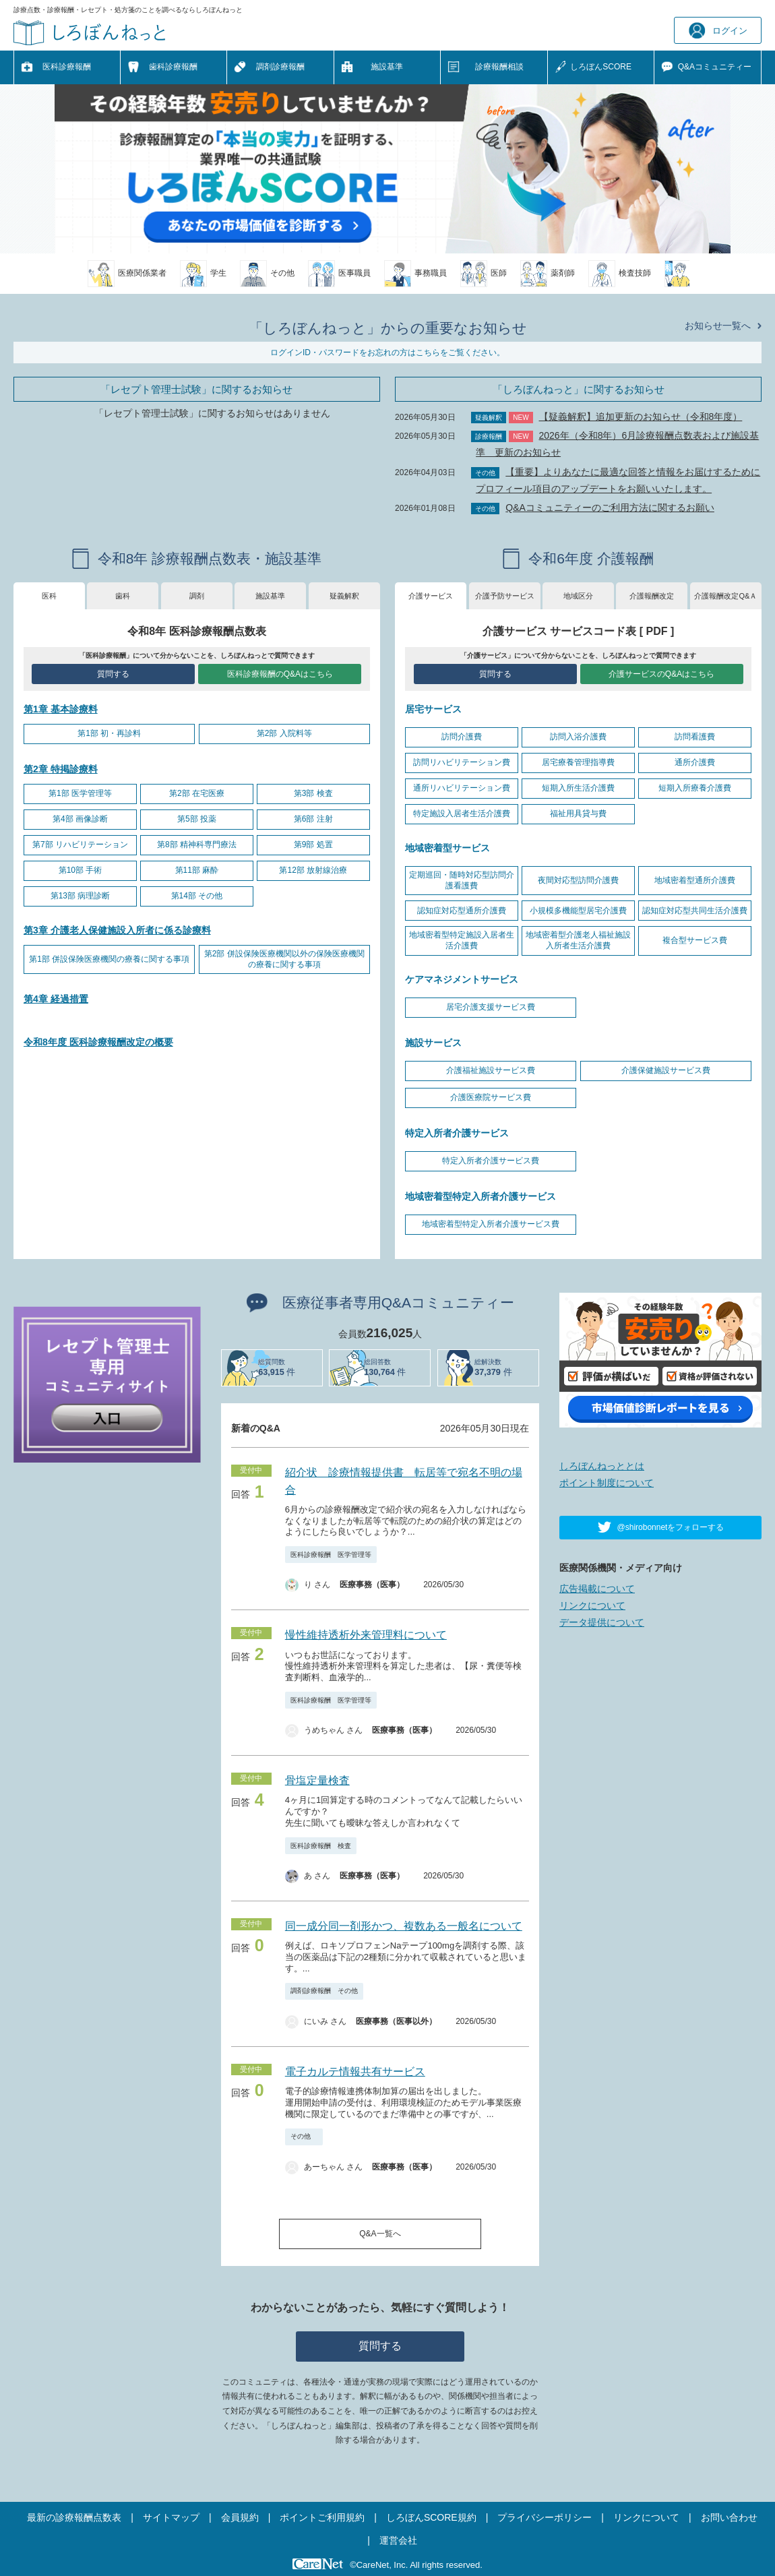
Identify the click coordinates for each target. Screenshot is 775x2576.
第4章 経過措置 (56, 998)
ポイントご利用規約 (322, 2517)
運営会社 (398, 2540)
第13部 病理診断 (81, 895)
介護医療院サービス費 (490, 1097)
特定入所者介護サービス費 (490, 1160)
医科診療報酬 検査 (320, 1845)
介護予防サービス (504, 596)
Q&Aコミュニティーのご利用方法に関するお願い (609, 507)
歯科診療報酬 (173, 66)
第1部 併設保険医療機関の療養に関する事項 (109, 959)
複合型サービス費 (694, 940)
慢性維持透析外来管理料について (366, 1634)
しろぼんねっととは (601, 1466)
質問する (113, 674)
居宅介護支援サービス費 (490, 1007)
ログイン (718, 30)
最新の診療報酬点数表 (74, 2517)
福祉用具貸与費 (578, 813)
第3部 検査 (313, 793)
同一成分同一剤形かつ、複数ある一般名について (403, 1926)
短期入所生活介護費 (578, 788)
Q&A (714, 67)
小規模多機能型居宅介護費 (578, 910)
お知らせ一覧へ (718, 325)
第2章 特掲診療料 (61, 769)
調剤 (196, 596)
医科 (49, 596)
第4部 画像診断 (80, 819)
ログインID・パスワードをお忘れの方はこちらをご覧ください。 (387, 352)
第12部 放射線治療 (313, 870)
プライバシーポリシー (544, 2517)
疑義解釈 (344, 596)
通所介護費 (695, 762)
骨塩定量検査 (317, 1780)
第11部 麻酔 (197, 870)
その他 (303, 2136)
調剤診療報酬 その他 (324, 1990)
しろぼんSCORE (600, 66)
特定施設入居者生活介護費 (461, 813)
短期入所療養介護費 (694, 788)
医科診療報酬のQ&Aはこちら (280, 674)
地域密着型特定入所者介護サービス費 (490, 1224)
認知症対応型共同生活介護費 (694, 910)
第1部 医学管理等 (80, 793)
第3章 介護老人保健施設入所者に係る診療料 (117, 930)
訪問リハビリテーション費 (461, 762)
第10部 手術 (80, 870)
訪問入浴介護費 (578, 736)
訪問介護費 (461, 736)
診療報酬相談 (499, 66)
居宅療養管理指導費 (578, 762)
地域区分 (578, 596)
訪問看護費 (695, 736)
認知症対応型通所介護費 (461, 910)
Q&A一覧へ (379, 2233)
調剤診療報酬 (280, 66)
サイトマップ (171, 2517)
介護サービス (430, 596)
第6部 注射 (313, 819)
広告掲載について (597, 1588)
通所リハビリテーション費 (461, 788)
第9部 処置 (313, 844)
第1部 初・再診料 (109, 733)
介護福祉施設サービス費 (490, 1070)
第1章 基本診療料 (61, 709)
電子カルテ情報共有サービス (355, 2071)
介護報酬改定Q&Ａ (725, 596)
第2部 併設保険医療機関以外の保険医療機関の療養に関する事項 (284, 959)
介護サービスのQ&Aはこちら (661, 674)
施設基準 (387, 66)
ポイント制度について (606, 1482)
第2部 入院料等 (284, 733)
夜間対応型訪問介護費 (578, 880)
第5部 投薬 (196, 819)
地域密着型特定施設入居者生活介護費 (461, 940)
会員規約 (240, 2517)
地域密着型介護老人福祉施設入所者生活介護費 (578, 940)
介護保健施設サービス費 (665, 1070)
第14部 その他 (197, 895)
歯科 (122, 596)
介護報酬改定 (651, 596)
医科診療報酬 (66, 66)
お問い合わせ (729, 2517)
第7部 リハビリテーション (80, 844)
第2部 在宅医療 (196, 793)
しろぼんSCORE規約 (431, 2517)
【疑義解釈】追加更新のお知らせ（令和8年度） (641, 416)
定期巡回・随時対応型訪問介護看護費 (461, 880)
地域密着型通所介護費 (694, 880)
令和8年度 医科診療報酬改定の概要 (98, 1042)
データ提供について (601, 1622)
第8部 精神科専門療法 (197, 844)
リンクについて (592, 1605)
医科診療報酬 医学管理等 (330, 1554)
